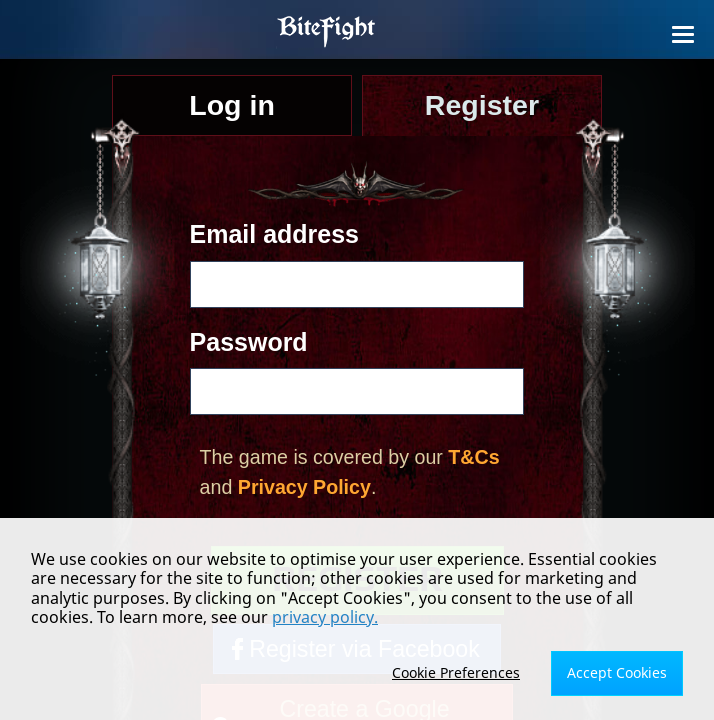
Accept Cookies (617, 672)
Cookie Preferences (456, 672)
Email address (274, 234)
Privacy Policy (304, 487)
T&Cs (473, 457)
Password (249, 342)
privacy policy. (325, 617)
